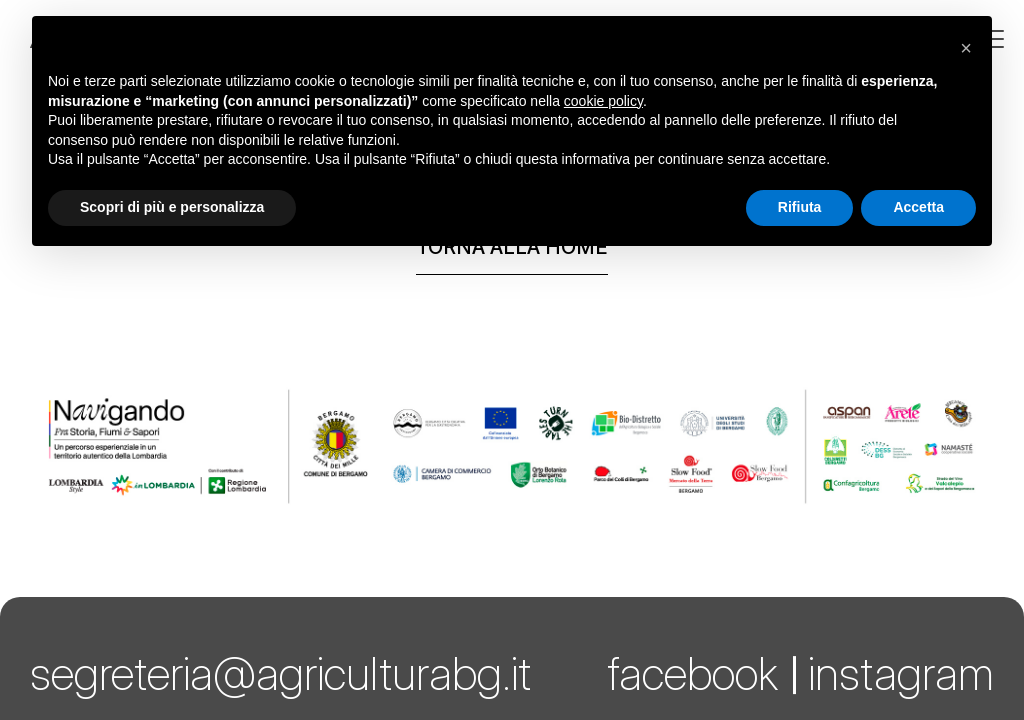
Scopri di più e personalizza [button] (172, 207)
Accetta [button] (918, 207)
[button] (966, 48)
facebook (692, 673)
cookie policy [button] (603, 101)
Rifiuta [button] (800, 207)
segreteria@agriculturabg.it (280, 673)
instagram (901, 673)
